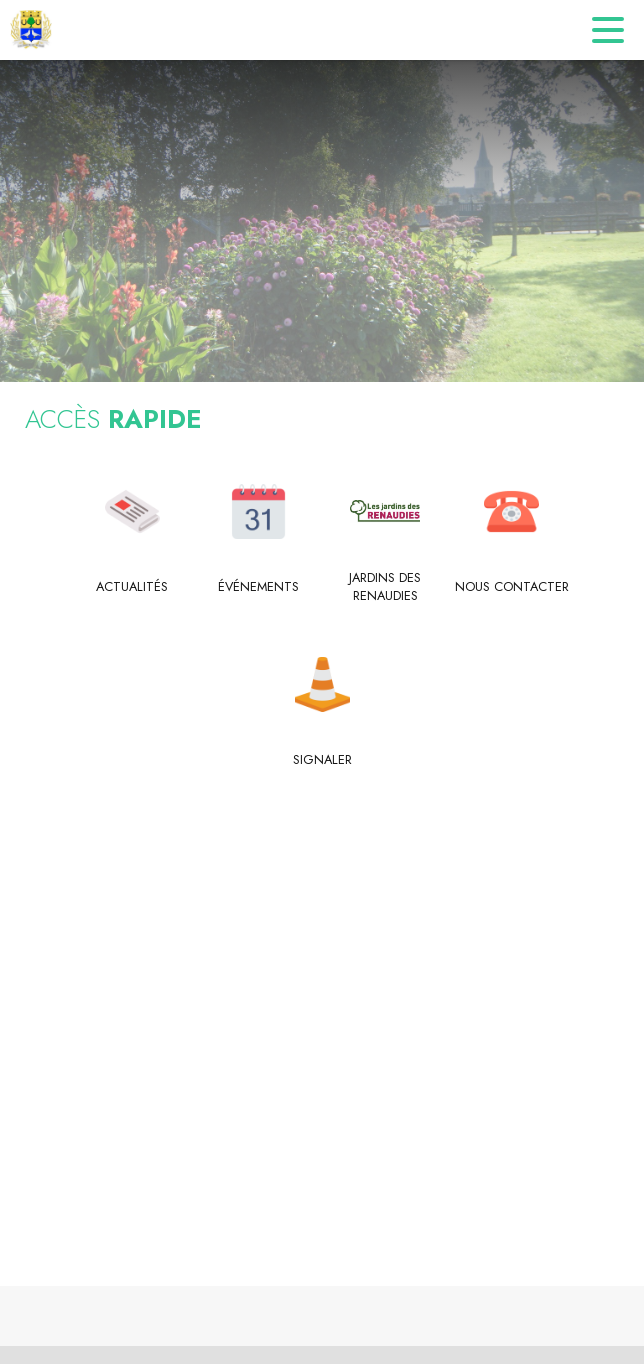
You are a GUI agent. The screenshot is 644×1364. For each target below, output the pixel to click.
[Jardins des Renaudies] (385, 587)
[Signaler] (322, 760)
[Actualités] (132, 587)
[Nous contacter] (512, 587)
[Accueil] (31, 30)
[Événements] (259, 587)
